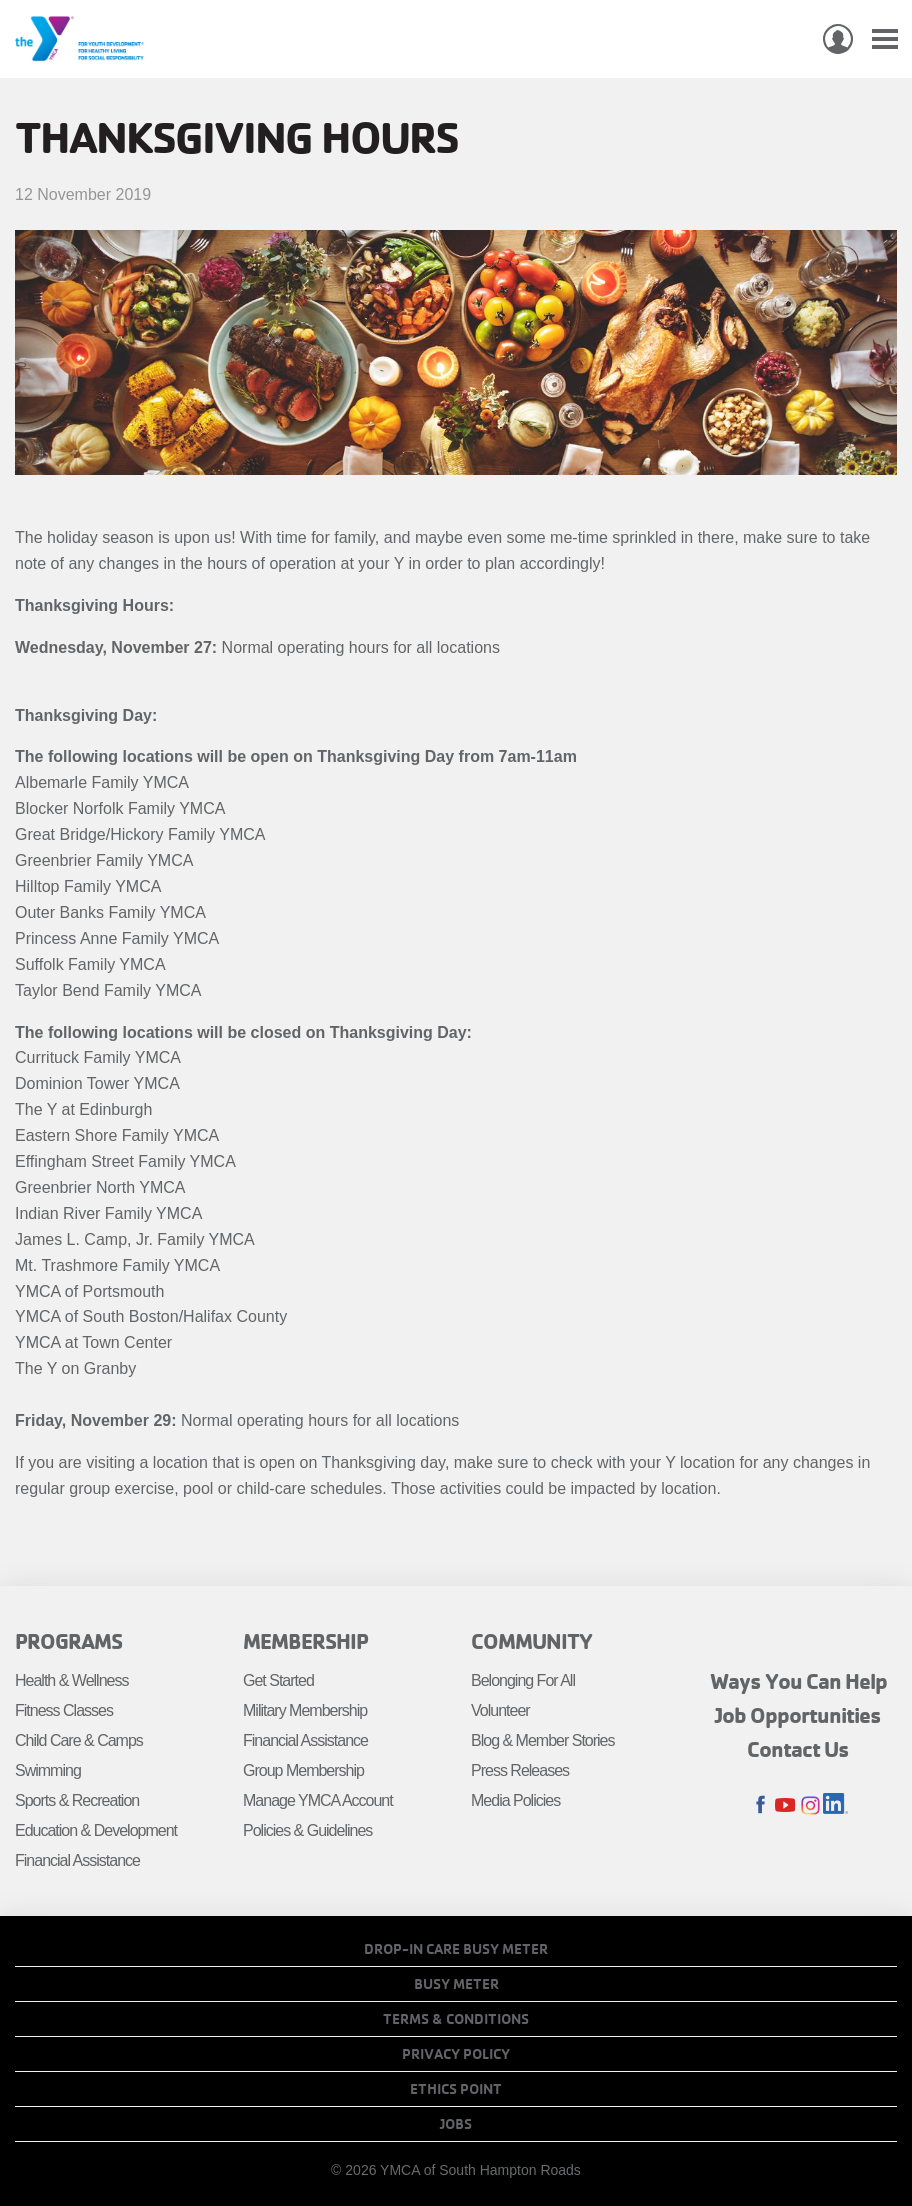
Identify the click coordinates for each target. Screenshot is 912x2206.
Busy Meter (456, 1984)
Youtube (785, 1805)
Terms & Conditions (456, 2019)
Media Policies (515, 1800)
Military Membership (305, 1710)
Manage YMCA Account (318, 1800)
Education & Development (96, 1830)
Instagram (810, 1805)
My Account (838, 39)
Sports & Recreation (77, 1800)
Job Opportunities (798, 1715)
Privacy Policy (456, 2054)
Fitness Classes (64, 1710)
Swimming (48, 1770)
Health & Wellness (71, 1680)
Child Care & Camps (79, 1740)
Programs (68, 1641)
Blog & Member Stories (543, 1740)
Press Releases (520, 1770)
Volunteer (500, 1710)
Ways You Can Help (798, 1681)
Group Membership (303, 1770)
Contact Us (798, 1749)
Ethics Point (456, 2089)
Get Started (278, 1680)
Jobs (456, 2124)
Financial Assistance (77, 1860)
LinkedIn (835, 1805)
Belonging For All (523, 1680)
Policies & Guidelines (307, 1830)
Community (531, 1641)
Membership (305, 1641)
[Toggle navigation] (885, 39)
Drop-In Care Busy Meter (456, 1949)
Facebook (760, 1805)
